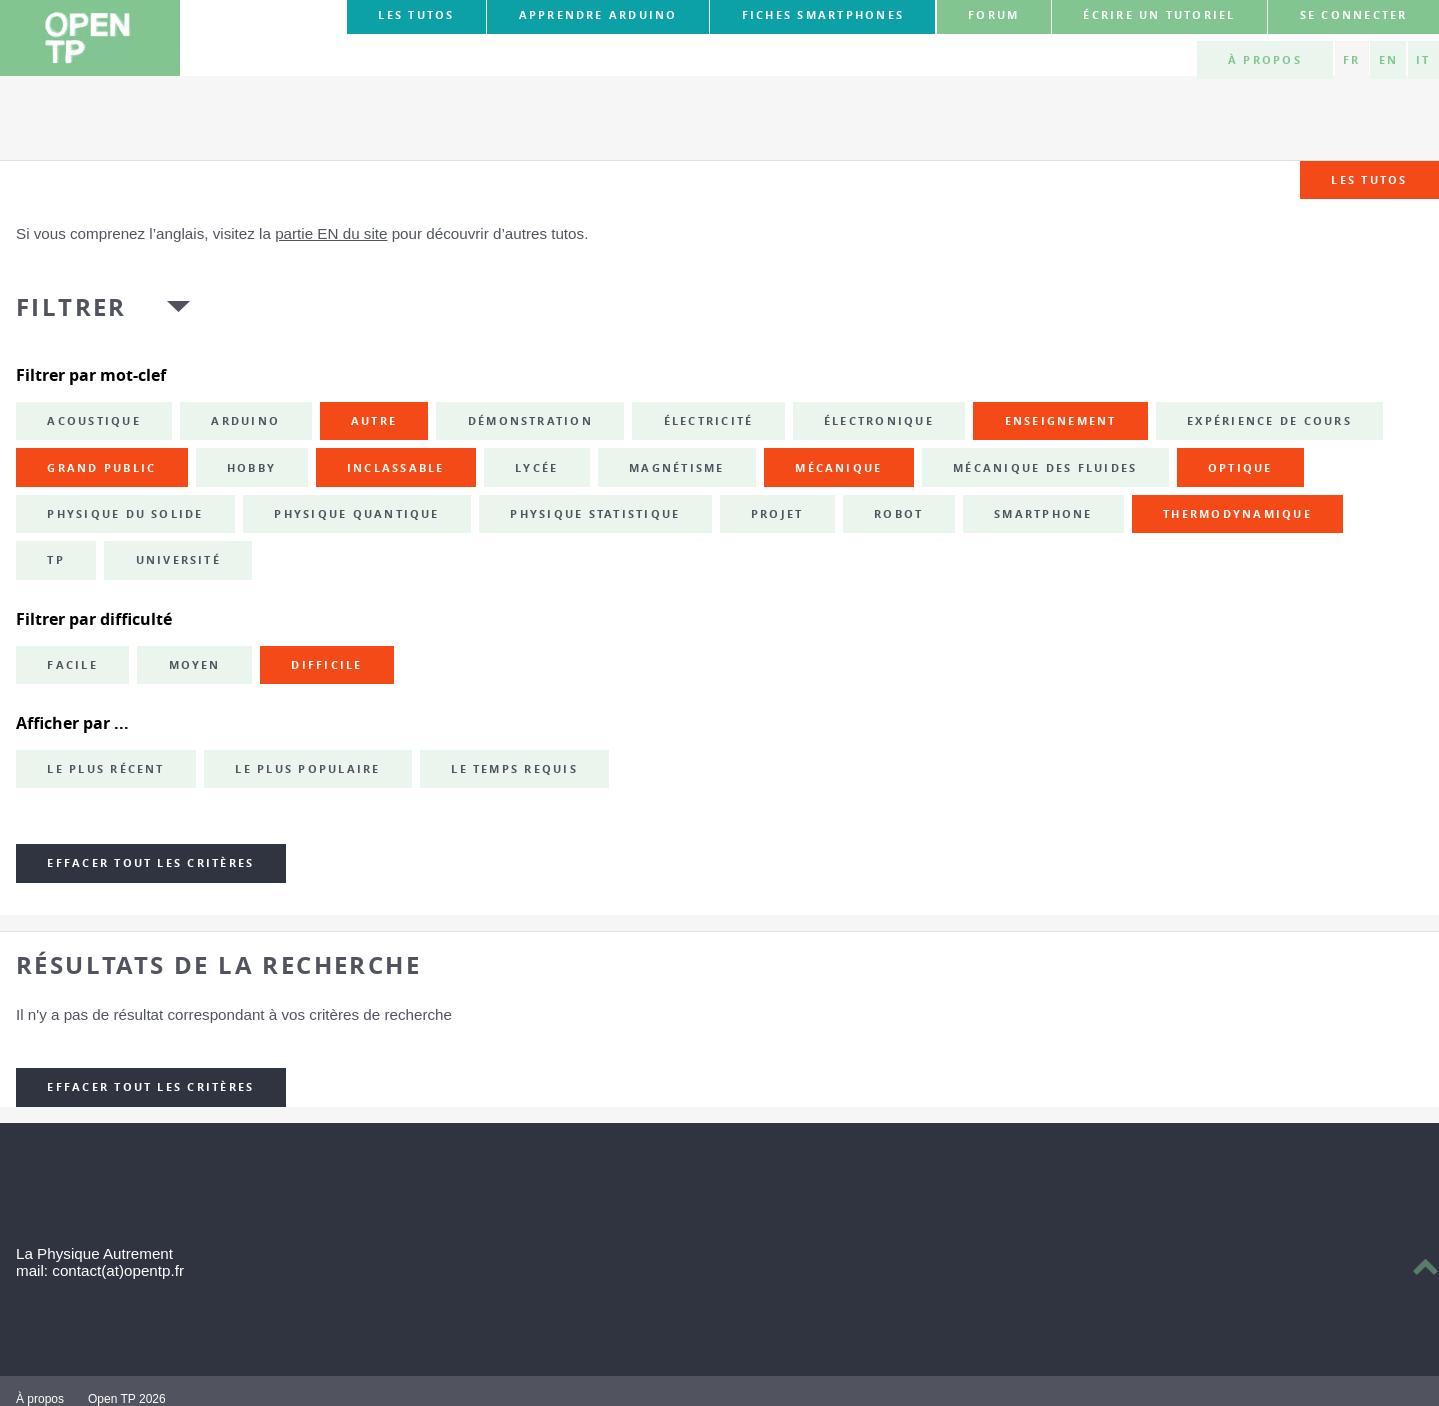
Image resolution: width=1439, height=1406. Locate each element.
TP (55, 560)
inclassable (396, 468)
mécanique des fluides (1045, 468)
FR (1351, 60)
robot (898, 514)
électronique (879, 421)
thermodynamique (1237, 514)
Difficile (326, 665)
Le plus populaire (307, 769)
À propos (1265, 60)
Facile (72, 665)
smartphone (1043, 514)
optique (1240, 468)
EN (1388, 60)
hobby (251, 468)
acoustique (93, 421)
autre (374, 421)
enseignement (1061, 421)
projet (777, 514)
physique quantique (356, 514)
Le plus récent (105, 769)
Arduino (245, 421)
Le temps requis (514, 769)
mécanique (838, 468)
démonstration (530, 421)
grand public (101, 468)
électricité (709, 421)
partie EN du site (331, 233)
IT (1423, 60)
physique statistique (595, 514)
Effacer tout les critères (150, 863)
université (178, 560)
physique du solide (125, 514)
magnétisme (676, 468)
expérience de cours (1269, 421)
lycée (536, 468)
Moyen (195, 665)
